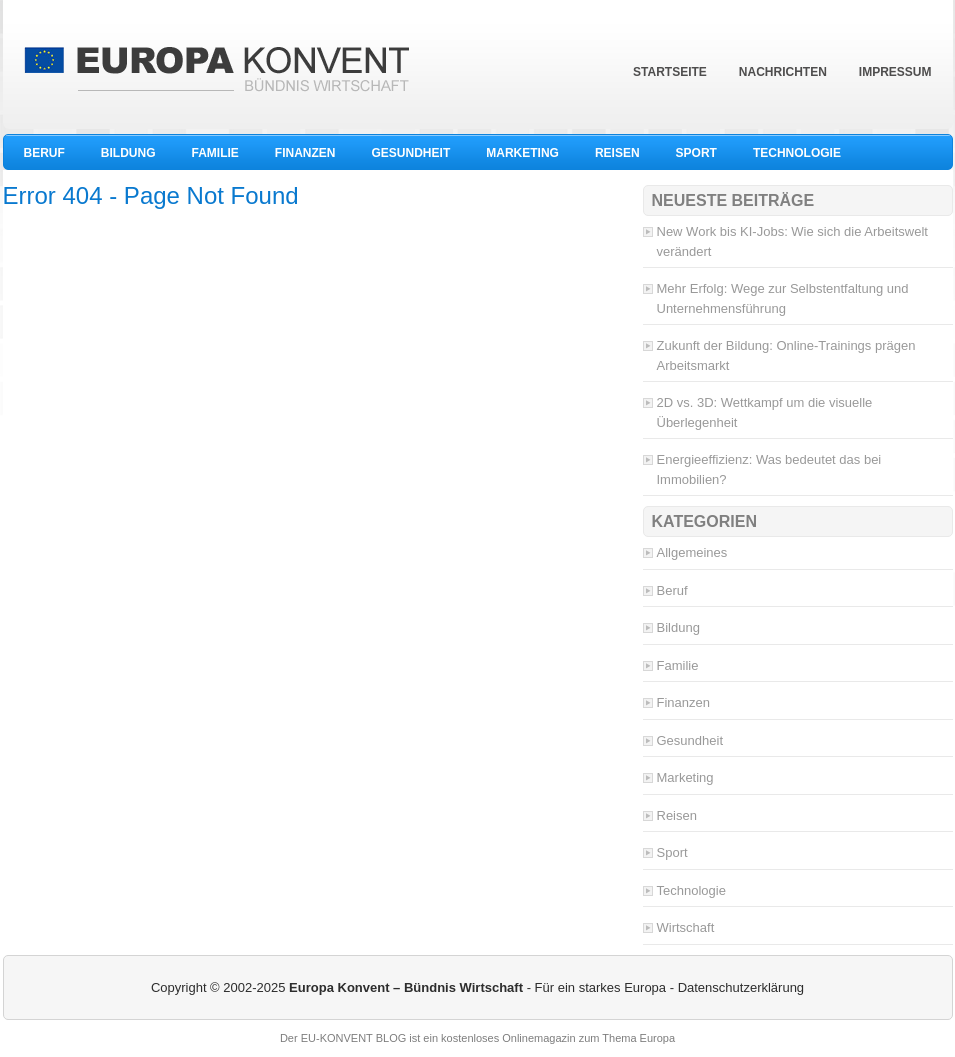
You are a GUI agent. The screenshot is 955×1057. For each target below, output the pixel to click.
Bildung (128, 153)
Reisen (617, 153)
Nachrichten (783, 72)
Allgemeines (692, 552)
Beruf (44, 153)
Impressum (895, 72)
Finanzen (305, 153)
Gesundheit (411, 153)
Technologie (797, 153)
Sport (696, 153)
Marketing (522, 153)
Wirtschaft (686, 927)
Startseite (670, 72)
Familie (215, 153)
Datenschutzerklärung (741, 987)
